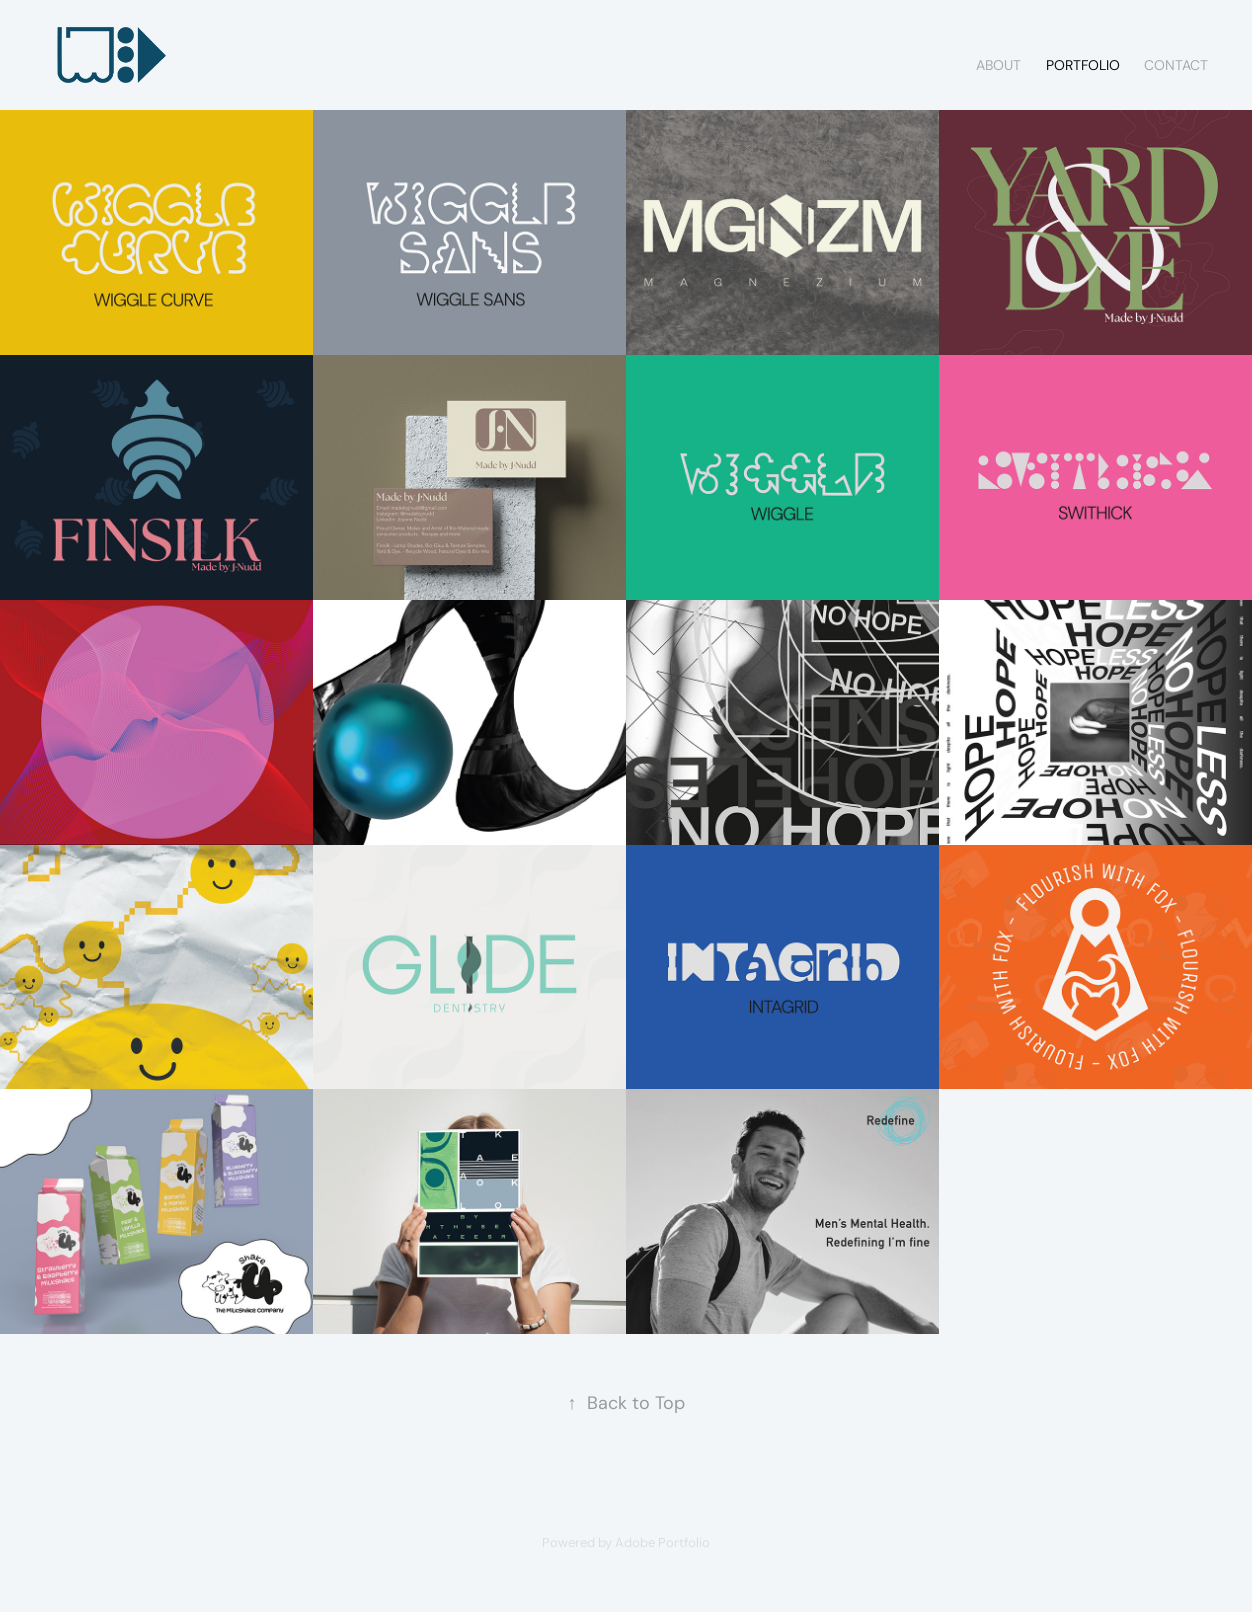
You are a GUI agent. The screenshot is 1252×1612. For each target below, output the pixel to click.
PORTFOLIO (1083, 65)
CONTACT (1176, 65)
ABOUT (998, 65)
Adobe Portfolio (662, 1542)
